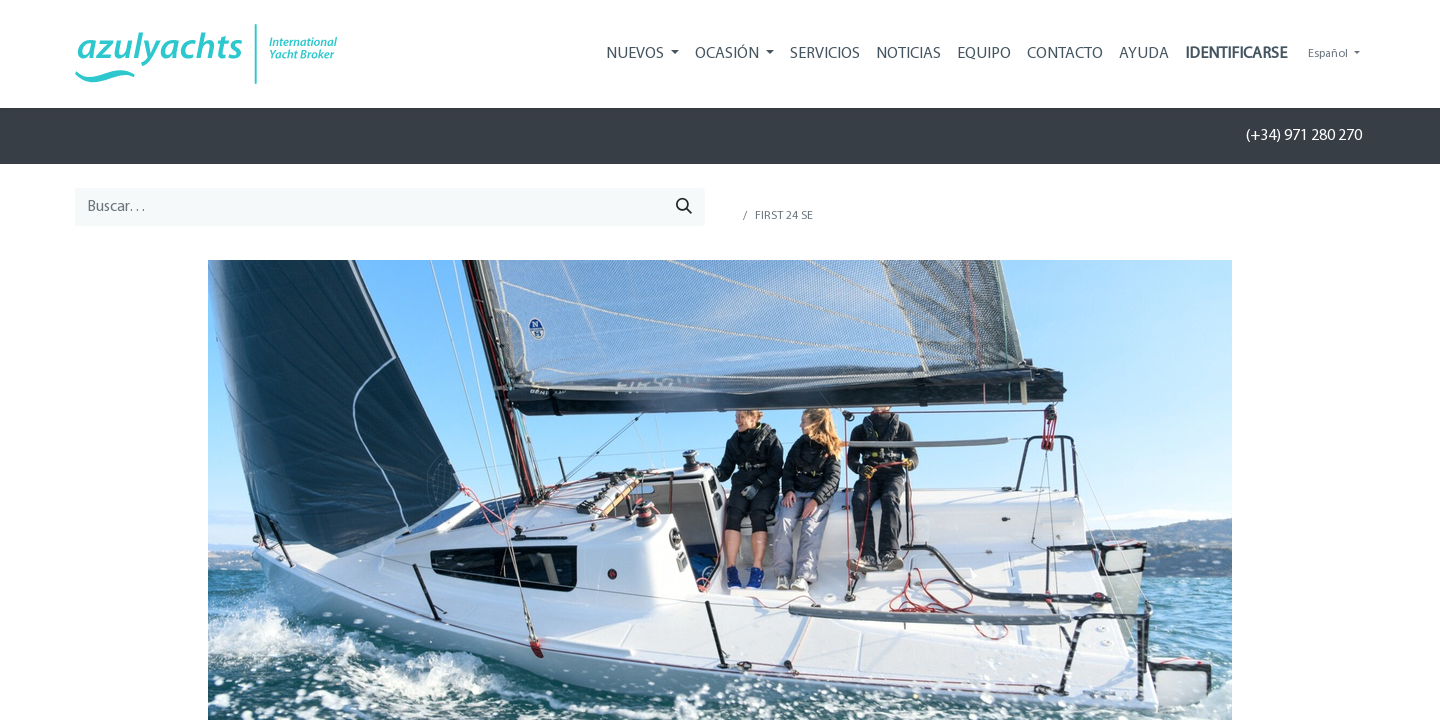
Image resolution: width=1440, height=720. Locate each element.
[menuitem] (825, 54)
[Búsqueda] (684, 207)
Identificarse (1236, 54)
